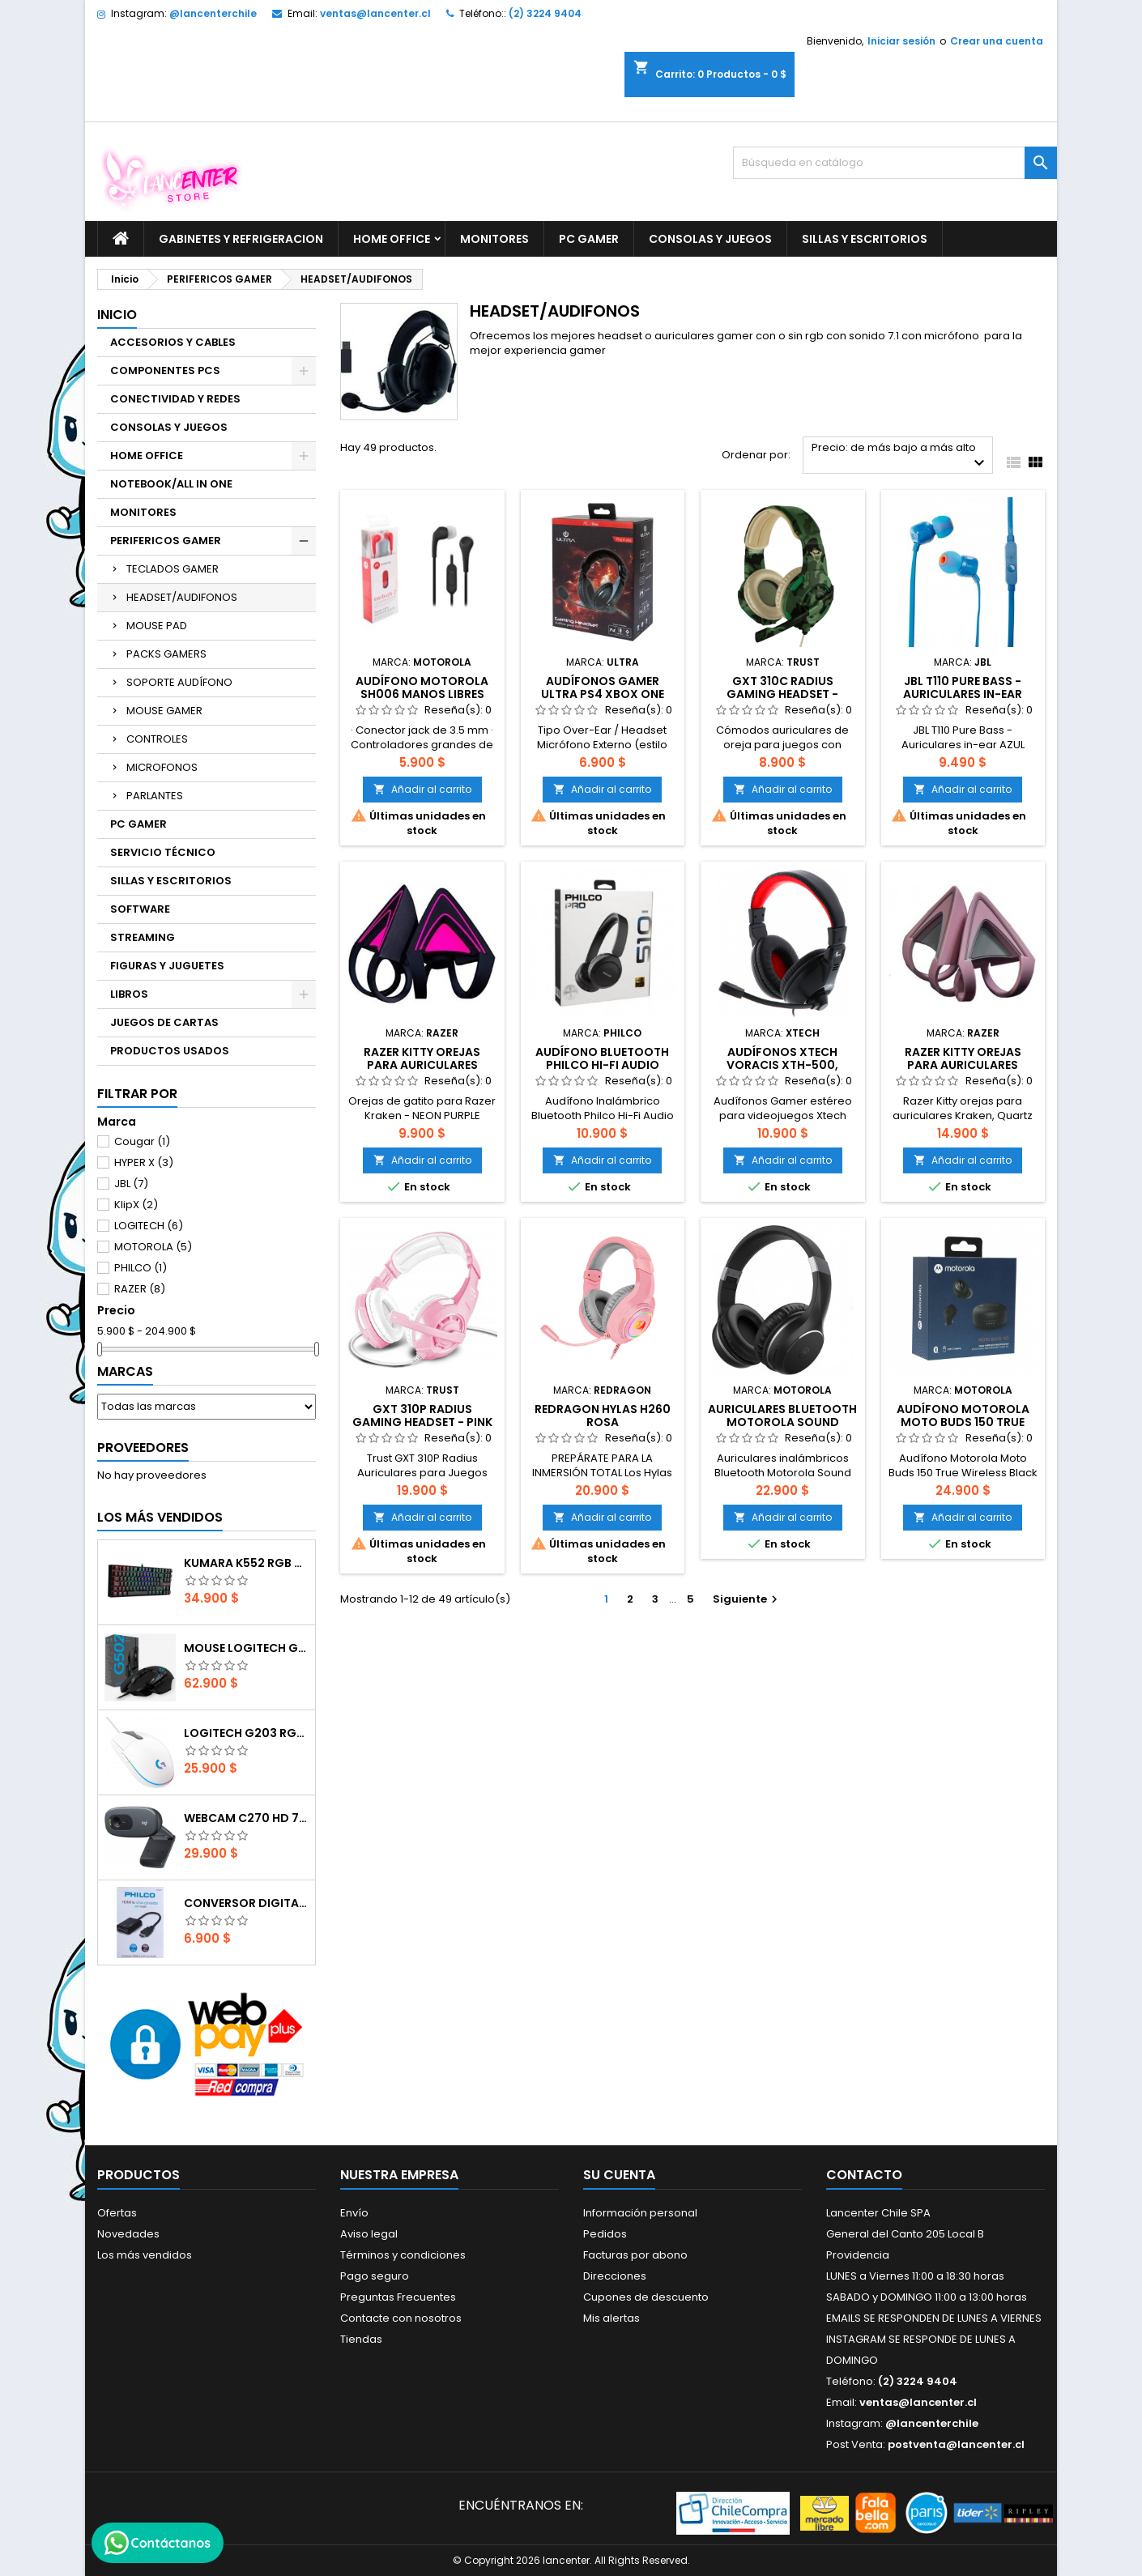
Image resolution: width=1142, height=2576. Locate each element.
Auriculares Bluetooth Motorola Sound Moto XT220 (782, 1422)
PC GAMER (589, 239)
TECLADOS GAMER (172, 569)
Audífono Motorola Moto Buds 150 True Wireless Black (963, 1422)
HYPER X (143, 1162)
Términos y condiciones (403, 2255)
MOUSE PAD (156, 625)
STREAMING (142, 937)
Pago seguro (374, 2276)
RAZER (139, 1289)
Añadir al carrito (422, 789)
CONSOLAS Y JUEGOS (710, 239)
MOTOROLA (153, 1246)
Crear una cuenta (996, 41)
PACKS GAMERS (166, 654)
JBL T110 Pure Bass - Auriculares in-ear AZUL (962, 694)
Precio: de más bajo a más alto (900, 456)
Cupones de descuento (646, 2297)
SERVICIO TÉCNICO (162, 852)
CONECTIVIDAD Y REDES (175, 399)
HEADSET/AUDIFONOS (181, 597)
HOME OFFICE (391, 239)
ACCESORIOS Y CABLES (173, 342)
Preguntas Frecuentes (398, 2297)
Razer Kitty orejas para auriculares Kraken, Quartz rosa (963, 1065)
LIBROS (129, 994)
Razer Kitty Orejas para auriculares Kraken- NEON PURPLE (422, 1065)
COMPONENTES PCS (165, 370)
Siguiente (747, 1599)
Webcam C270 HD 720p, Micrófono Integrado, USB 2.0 (246, 1818)
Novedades (128, 2234)
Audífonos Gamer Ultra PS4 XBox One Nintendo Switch (602, 694)
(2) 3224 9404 (545, 13)
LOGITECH (148, 1225)
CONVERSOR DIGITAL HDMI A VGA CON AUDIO (246, 1903)
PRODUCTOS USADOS (169, 1050)
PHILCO (140, 1267)
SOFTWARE (140, 909)
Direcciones (614, 2276)
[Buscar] (895, 163)
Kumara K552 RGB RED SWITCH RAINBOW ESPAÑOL (246, 1562)
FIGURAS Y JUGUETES (167, 965)
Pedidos (605, 2234)
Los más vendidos (160, 1517)
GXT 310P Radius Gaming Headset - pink (422, 1415)
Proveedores (143, 1447)
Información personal (640, 2212)
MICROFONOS (162, 767)
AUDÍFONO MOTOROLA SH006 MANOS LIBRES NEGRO (422, 694)
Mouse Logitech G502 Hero (246, 1647)
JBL (131, 1183)
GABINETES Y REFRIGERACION (241, 239)
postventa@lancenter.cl (956, 2444)
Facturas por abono (635, 2255)
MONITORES (494, 239)
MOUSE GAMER (164, 710)
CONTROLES (157, 739)
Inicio (117, 314)
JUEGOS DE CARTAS (164, 1022)
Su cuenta (619, 2174)
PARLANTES (154, 795)
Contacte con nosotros (401, 2318)
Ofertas (117, 2212)
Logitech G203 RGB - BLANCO (246, 1733)
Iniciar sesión (901, 41)
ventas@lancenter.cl (375, 13)
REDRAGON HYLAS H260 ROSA (603, 1415)
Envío (354, 2212)
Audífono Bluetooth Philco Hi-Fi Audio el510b (602, 1065)
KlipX (136, 1204)
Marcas (125, 1371)
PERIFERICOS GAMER (165, 540)
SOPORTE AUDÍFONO (179, 682)
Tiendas (361, 2339)
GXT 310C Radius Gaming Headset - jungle (782, 694)
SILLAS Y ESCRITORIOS (864, 239)
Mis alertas (611, 2318)
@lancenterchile (213, 13)
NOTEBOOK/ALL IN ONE (171, 484)
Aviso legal (369, 2234)
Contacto (864, 2174)
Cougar (142, 1141)
